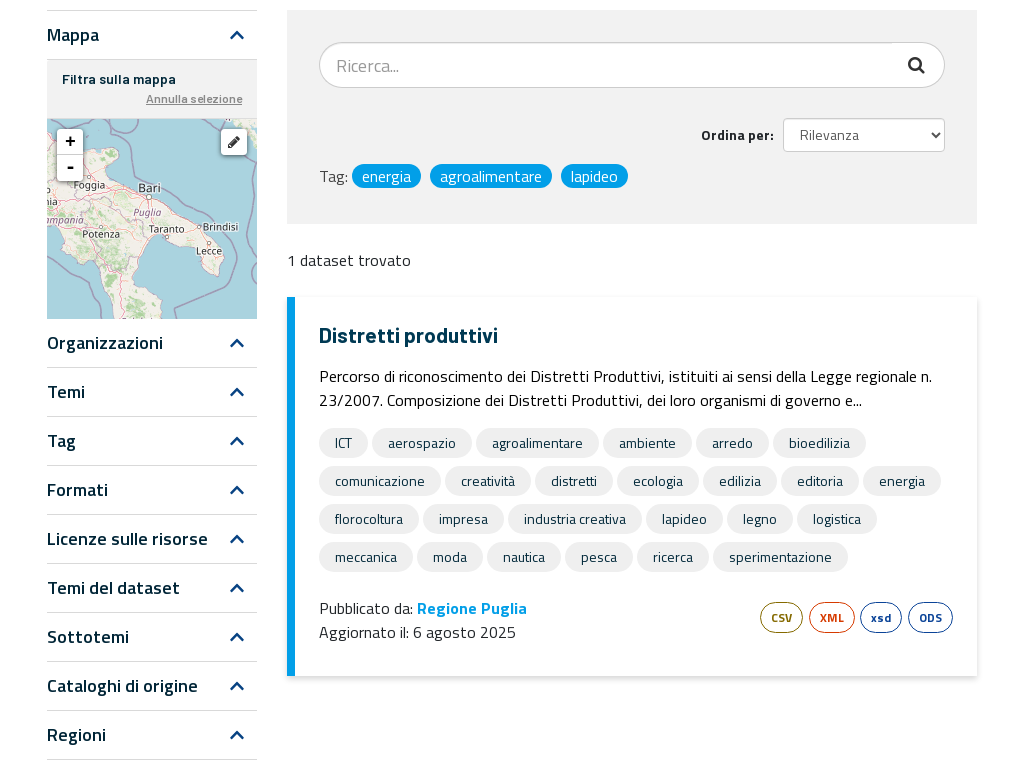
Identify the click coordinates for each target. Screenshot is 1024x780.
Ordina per (735, 134)
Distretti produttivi (408, 334)
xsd (881, 617)
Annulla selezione (194, 98)
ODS (930, 617)
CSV (781, 617)
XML (832, 617)
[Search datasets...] (606, 65)
